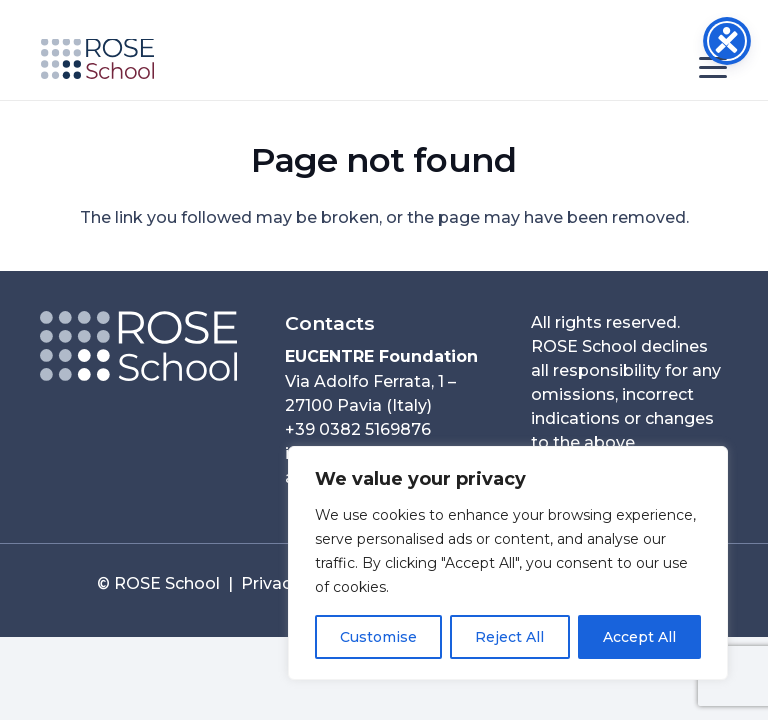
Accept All (639, 637)
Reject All (509, 637)
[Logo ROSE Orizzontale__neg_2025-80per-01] (138, 346)
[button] (713, 68)
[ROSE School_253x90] (97, 59)
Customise (378, 637)
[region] (508, 563)
